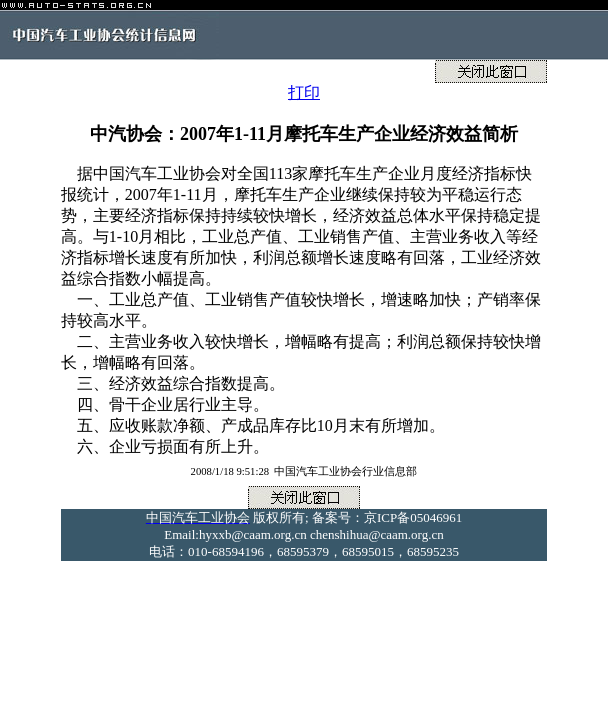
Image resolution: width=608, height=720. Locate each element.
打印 (304, 92)
